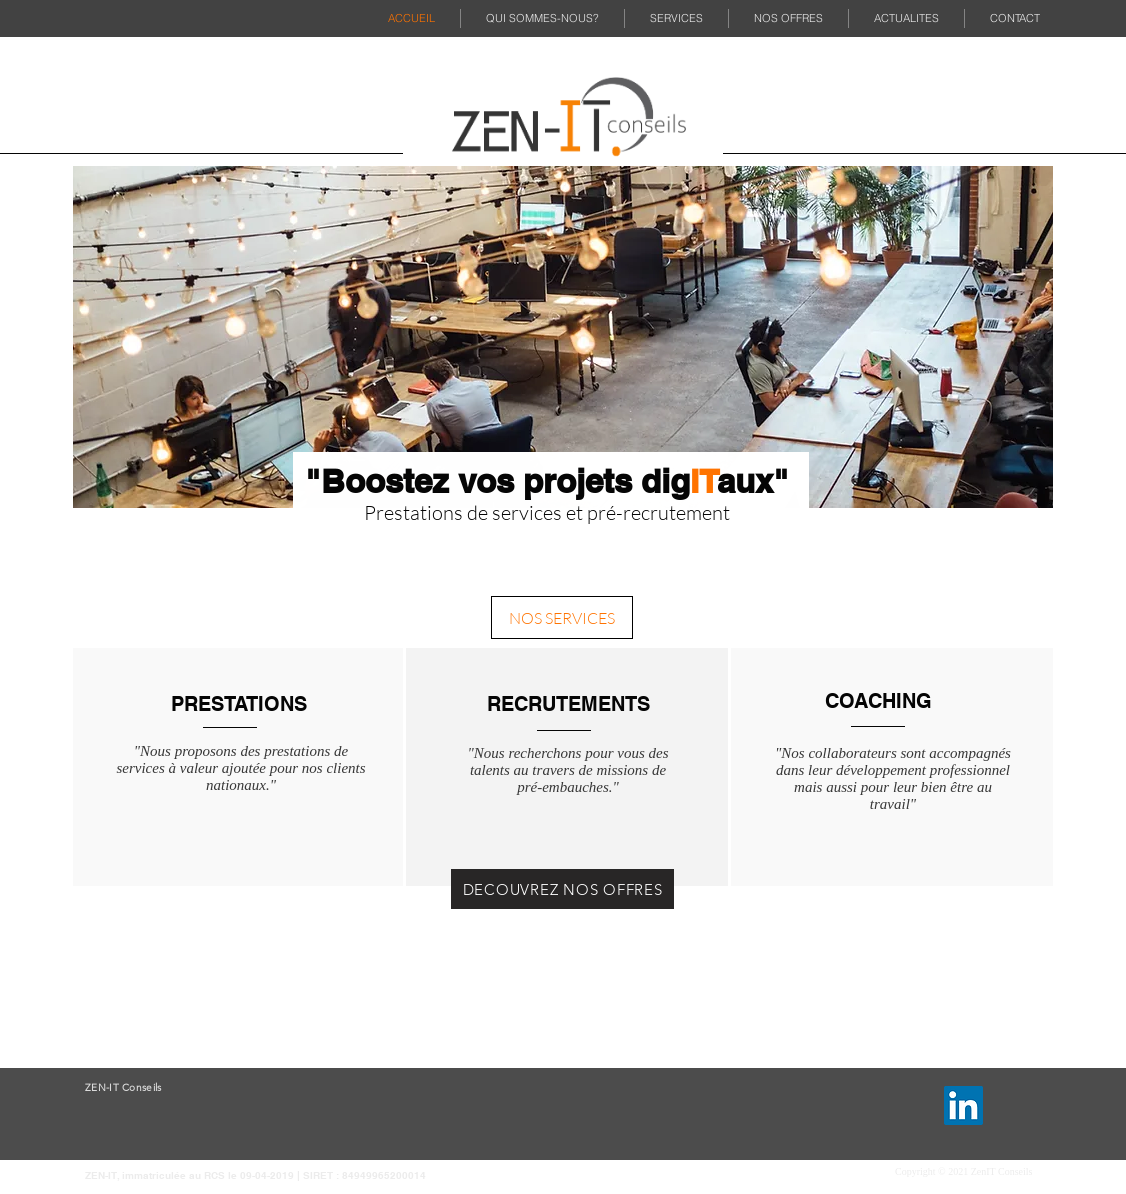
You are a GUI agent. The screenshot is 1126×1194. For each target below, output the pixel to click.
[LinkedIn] (963, 1105)
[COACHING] (878, 700)
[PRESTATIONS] (239, 703)
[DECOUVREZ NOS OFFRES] (562, 889)
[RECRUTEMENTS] (568, 703)
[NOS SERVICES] (562, 617)
